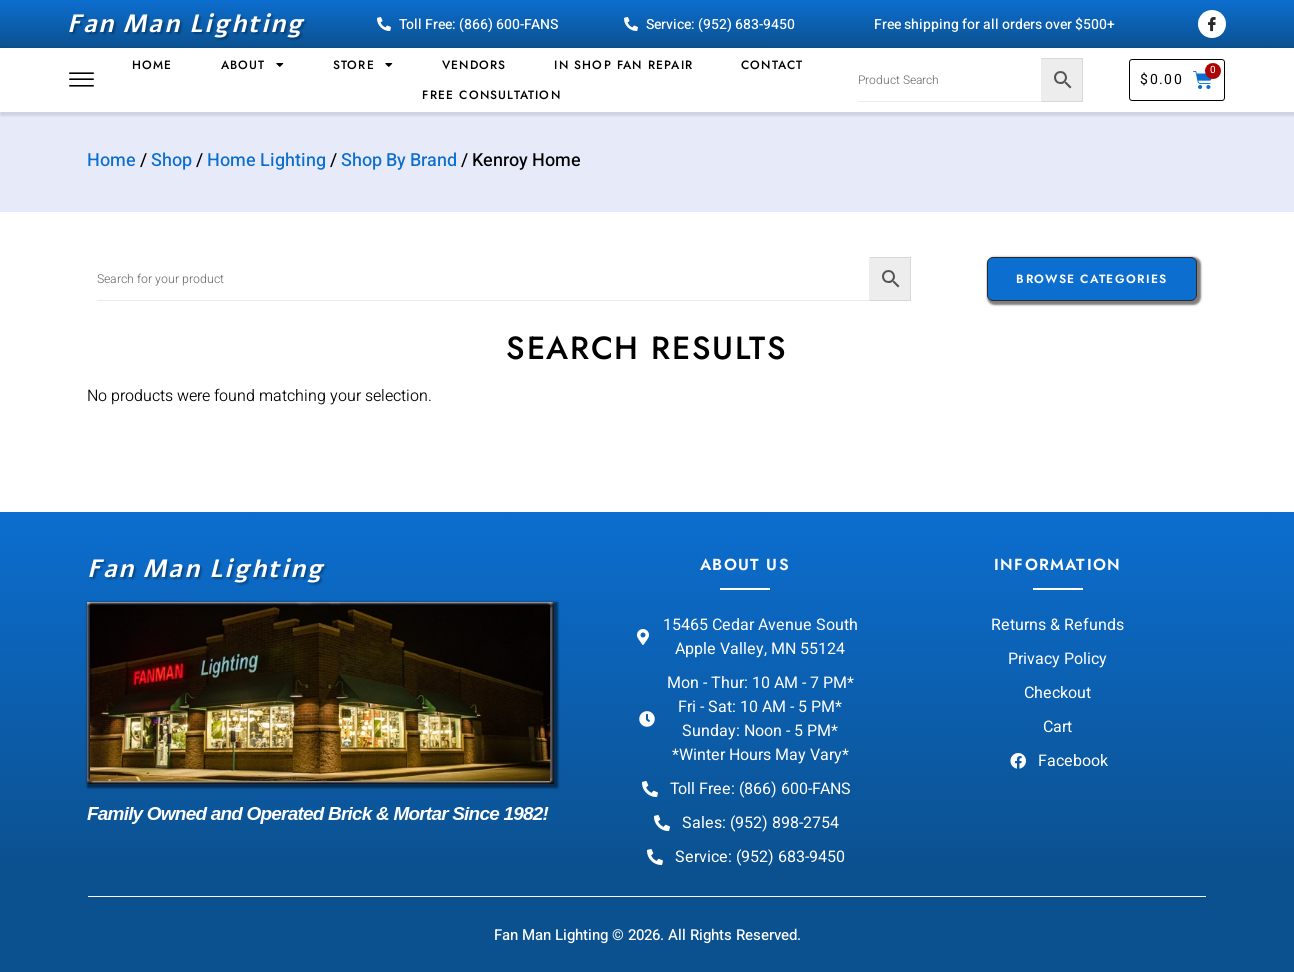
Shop (171, 160)
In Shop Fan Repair (623, 65)
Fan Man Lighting (185, 24)
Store (363, 65)
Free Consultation (491, 95)
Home (152, 65)
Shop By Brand (399, 160)
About (253, 65)
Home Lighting (266, 160)
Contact (772, 65)
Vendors (474, 65)
